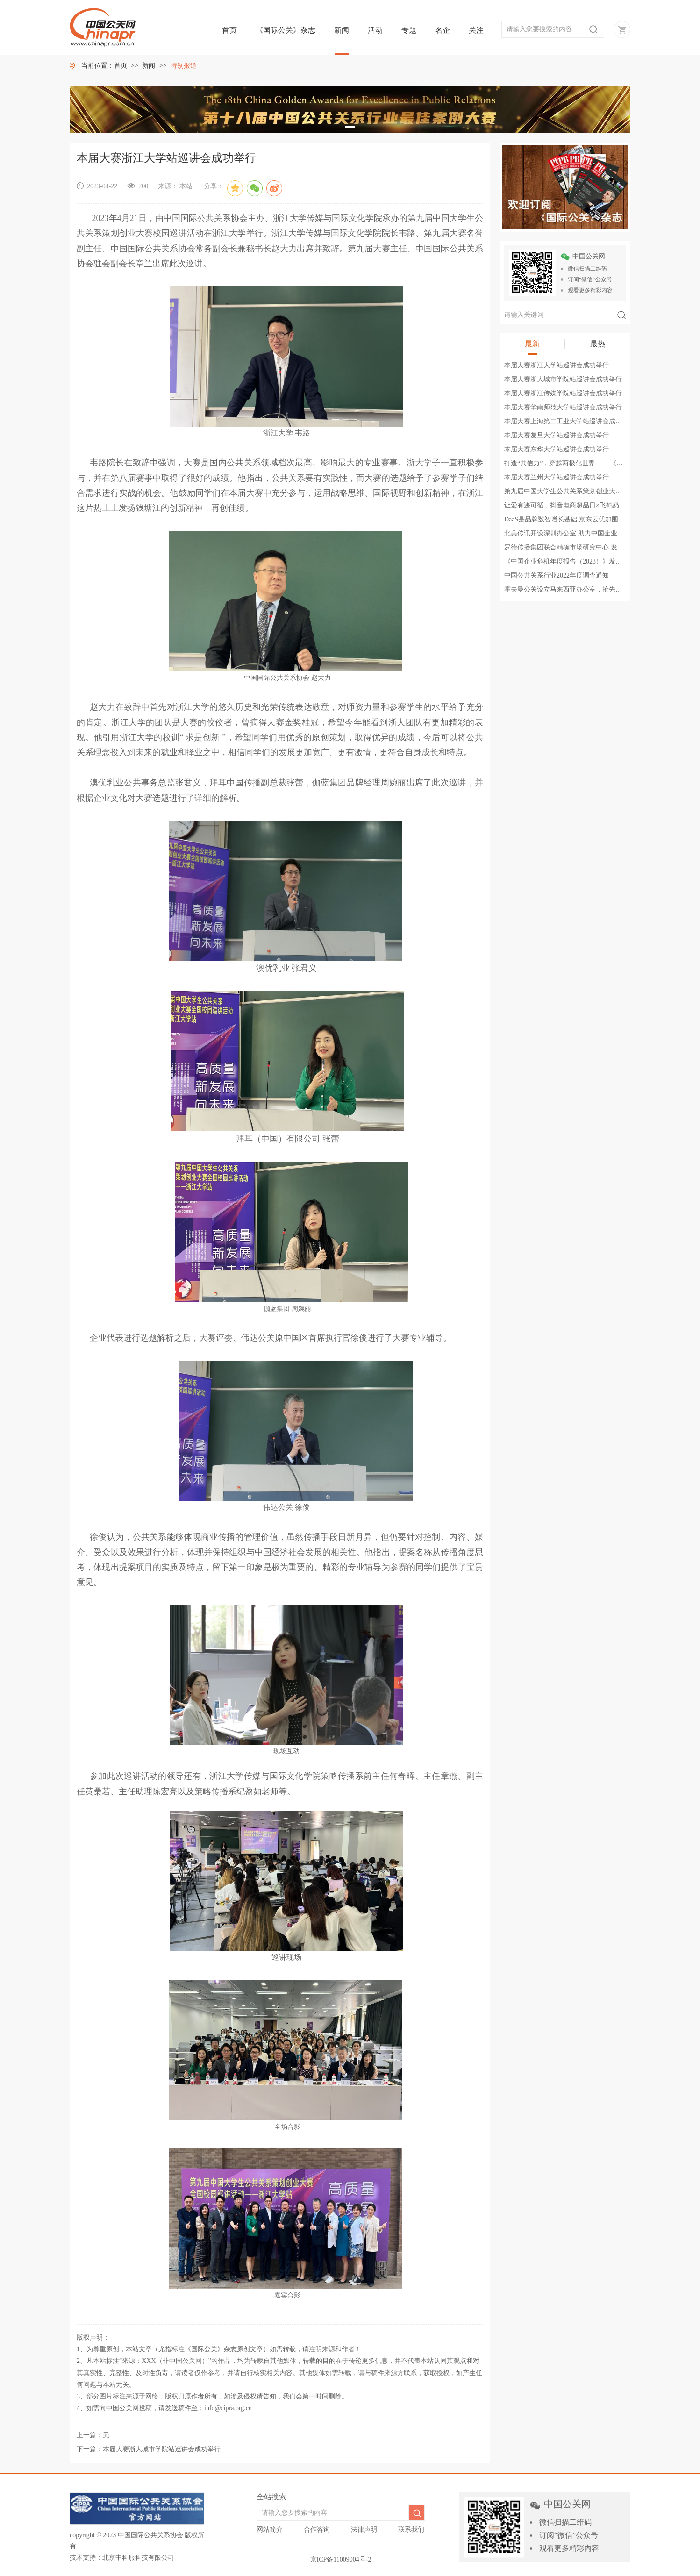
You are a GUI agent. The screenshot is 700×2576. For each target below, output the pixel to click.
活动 (375, 30)
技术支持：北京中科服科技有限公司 (122, 2557)
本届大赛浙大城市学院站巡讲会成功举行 (563, 379)
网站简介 (270, 2529)
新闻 (341, 30)
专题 (408, 30)
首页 (229, 30)
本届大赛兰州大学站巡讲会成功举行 (556, 477)
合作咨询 (317, 2529)
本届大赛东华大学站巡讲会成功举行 (556, 449)
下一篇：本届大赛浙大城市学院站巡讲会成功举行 (149, 2449)
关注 (476, 30)
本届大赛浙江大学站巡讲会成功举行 (556, 365)
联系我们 (411, 2529)
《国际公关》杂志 (285, 30)
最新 (532, 344)
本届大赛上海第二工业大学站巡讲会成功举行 (569, 421)
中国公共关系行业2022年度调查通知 (556, 575)
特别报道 (184, 65)
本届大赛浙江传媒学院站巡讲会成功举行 (563, 393)
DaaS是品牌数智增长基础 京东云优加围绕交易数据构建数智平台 (597, 519)
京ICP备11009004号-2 (340, 2559)
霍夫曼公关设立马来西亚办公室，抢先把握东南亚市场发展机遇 (595, 589)
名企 (442, 30)
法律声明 (364, 2529)
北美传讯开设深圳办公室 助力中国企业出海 (567, 533)
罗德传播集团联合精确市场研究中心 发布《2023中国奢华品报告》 (600, 547)
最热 (597, 344)
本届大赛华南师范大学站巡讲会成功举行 (563, 407)
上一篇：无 (93, 2435)
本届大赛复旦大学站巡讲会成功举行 (556, 435)
